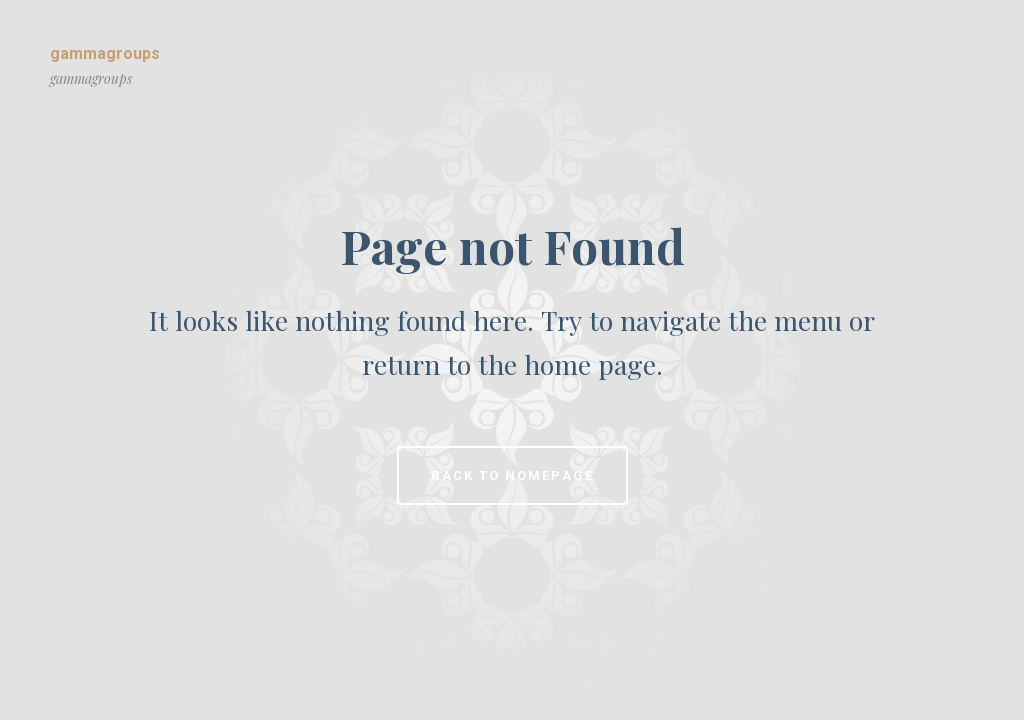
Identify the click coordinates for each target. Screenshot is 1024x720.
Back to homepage (512, 475)
